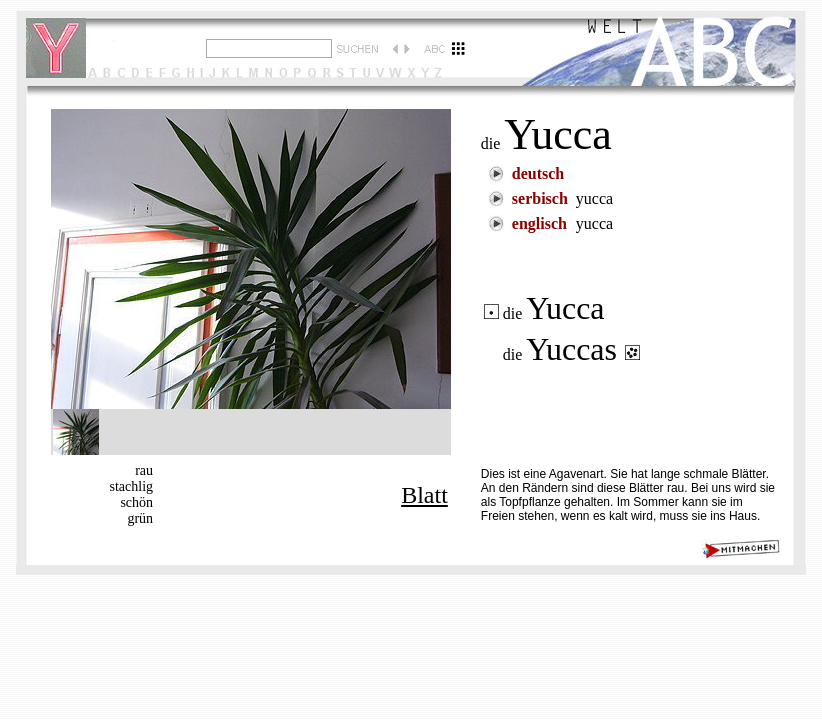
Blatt (424, 495)
